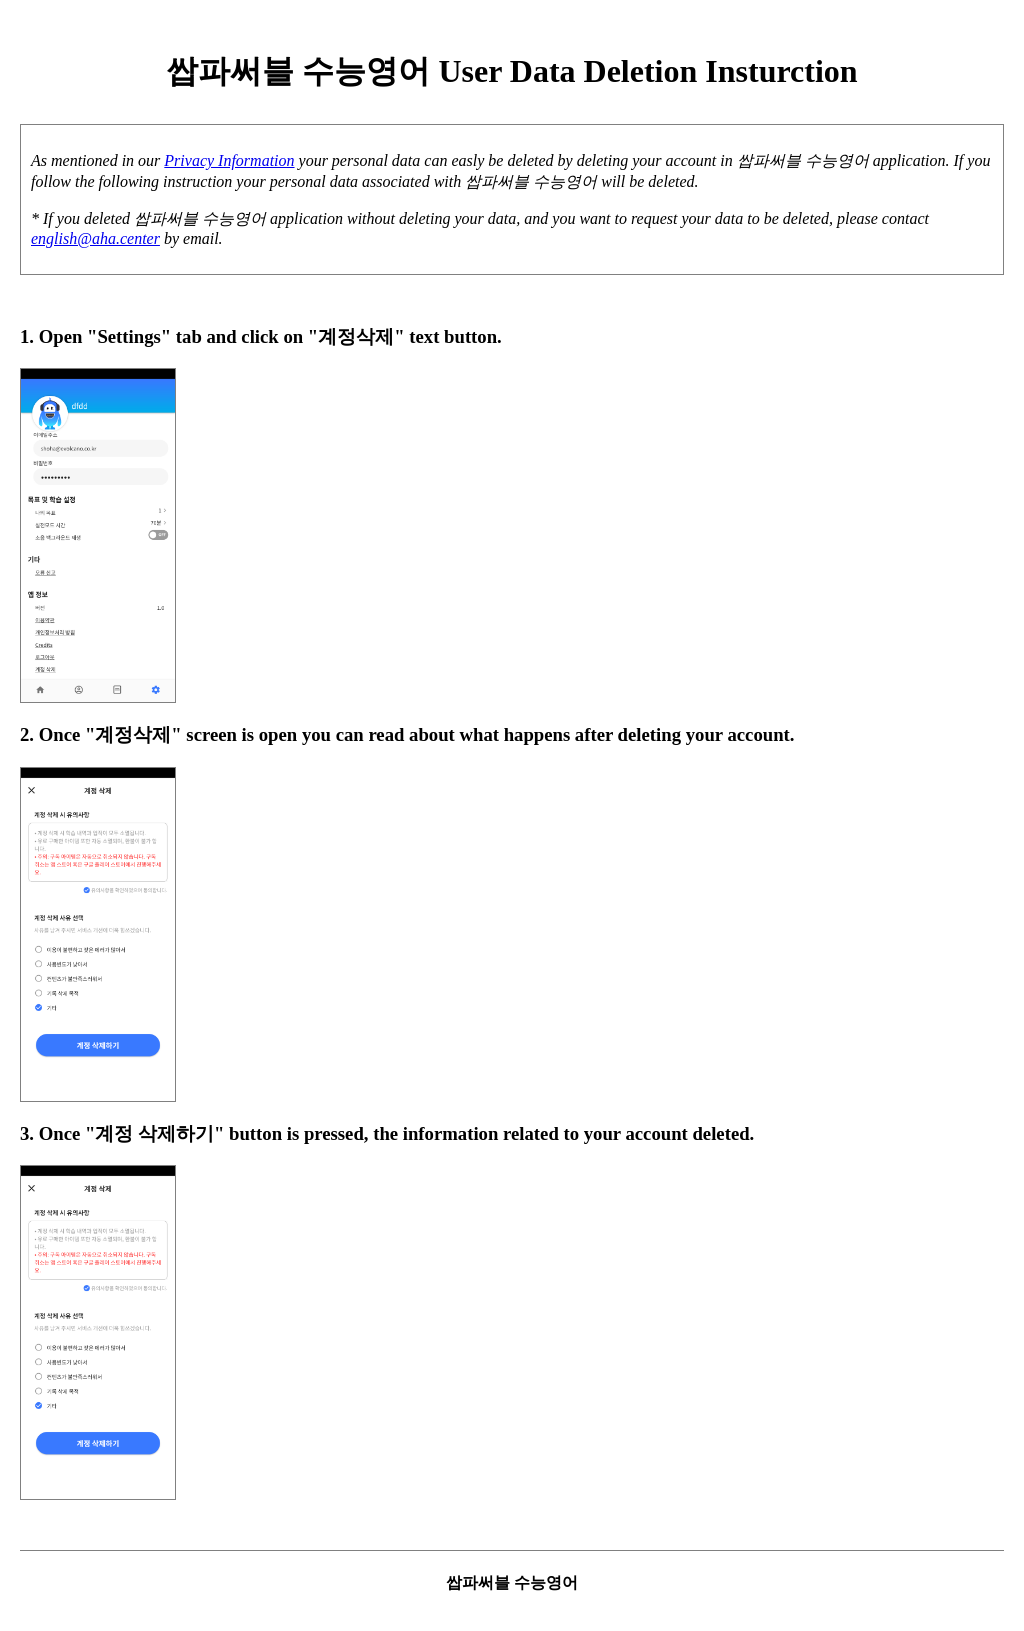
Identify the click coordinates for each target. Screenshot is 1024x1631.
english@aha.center (95, 238)
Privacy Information (229, 160)
